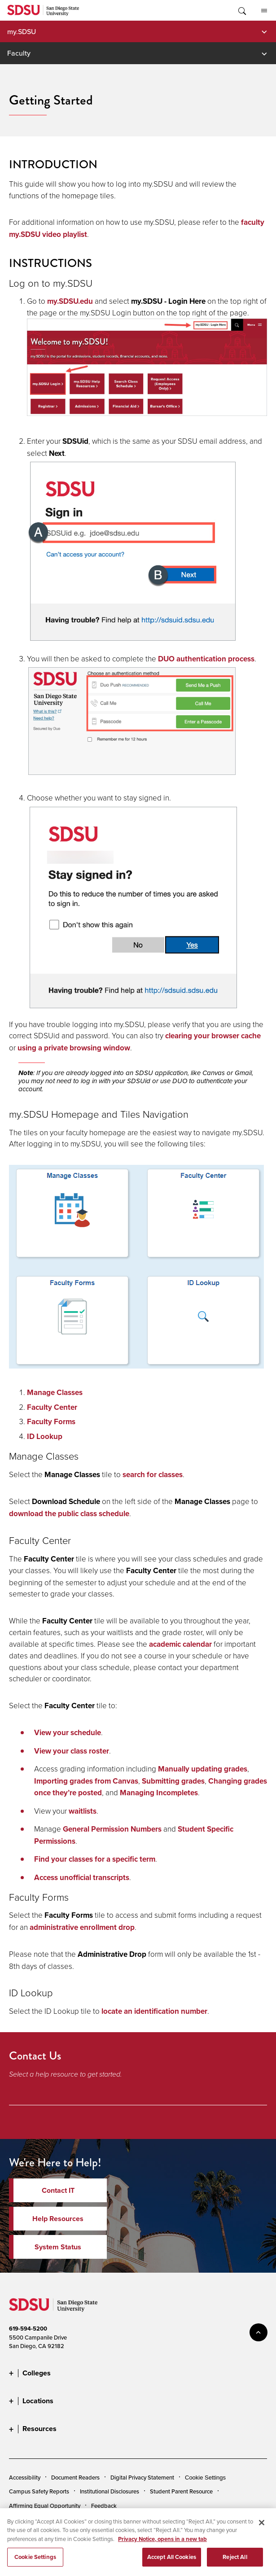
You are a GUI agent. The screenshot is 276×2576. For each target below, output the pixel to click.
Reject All (235, 2563)
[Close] (262, 2528)
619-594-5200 (28, 2328)
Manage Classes (55, 1392)
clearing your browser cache (213, 1035)
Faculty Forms (51, 1421)
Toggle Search (241, 10)
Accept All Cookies (171, 2563)
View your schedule (67, 1732)
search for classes (153, 1474)
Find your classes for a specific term (94, 1859)
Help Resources (57, 2218)
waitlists (82, 1811)
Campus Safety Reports (39, 2491)
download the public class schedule (69, 1513)
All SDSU (264, 11)
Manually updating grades (202, 1769)
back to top (258, 2332)
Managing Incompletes (159, 1792)
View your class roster (71, 1751)
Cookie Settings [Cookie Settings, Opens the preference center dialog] (35, 2563)
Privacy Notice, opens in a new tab (162, 2545)
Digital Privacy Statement (142, 2477)
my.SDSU (21, 31)
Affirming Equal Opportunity (44, 2506)
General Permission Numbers (112, 1829)
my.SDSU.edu (70, 301)
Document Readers (75, 2477)
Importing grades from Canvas (86, 1781)
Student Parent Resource (181, 2491)
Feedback (104, 2506)
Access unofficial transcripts (81, 1877)
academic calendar (180, 1644)
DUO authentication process (206, 659)
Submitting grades (173, 1781)
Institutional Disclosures (109, 2491)
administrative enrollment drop (82, 1927)
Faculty (19, 53)
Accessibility (24, 2477)
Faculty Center (52, 1407)
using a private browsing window (74, 1048)
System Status (58, 2247)
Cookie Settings (205, 2477)
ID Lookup (44, 1436)
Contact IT (58, 2190)
